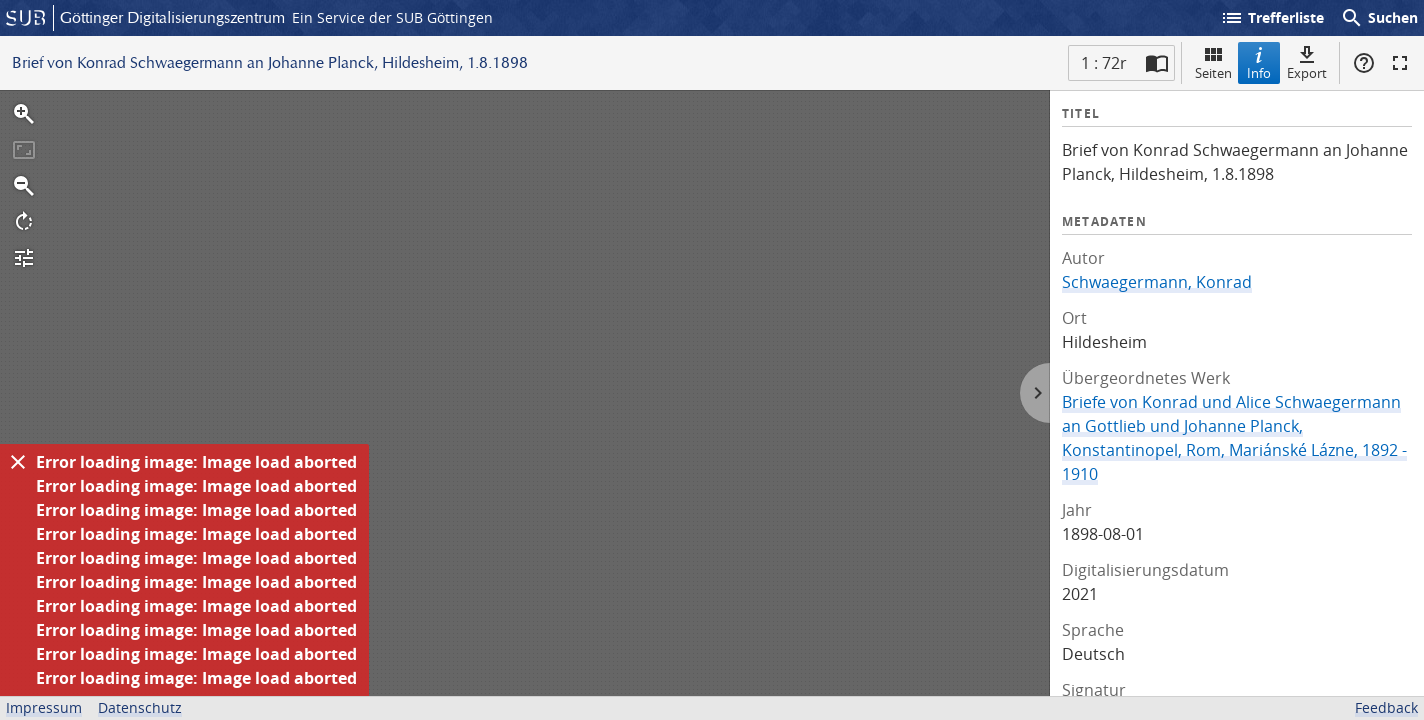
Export (1307, 62)
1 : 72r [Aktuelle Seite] (1104, 63)
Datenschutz (140, 707)
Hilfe (1364, 63)
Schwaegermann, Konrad (1157, 282)
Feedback (1386, 707)
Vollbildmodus (1400, 63)
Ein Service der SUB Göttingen (392, 17)
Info (1259, 62)
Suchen (1379, 18)
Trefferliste (1272, 18)
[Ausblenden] (18, 462)
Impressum (44, 707)
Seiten (1213, 62)
